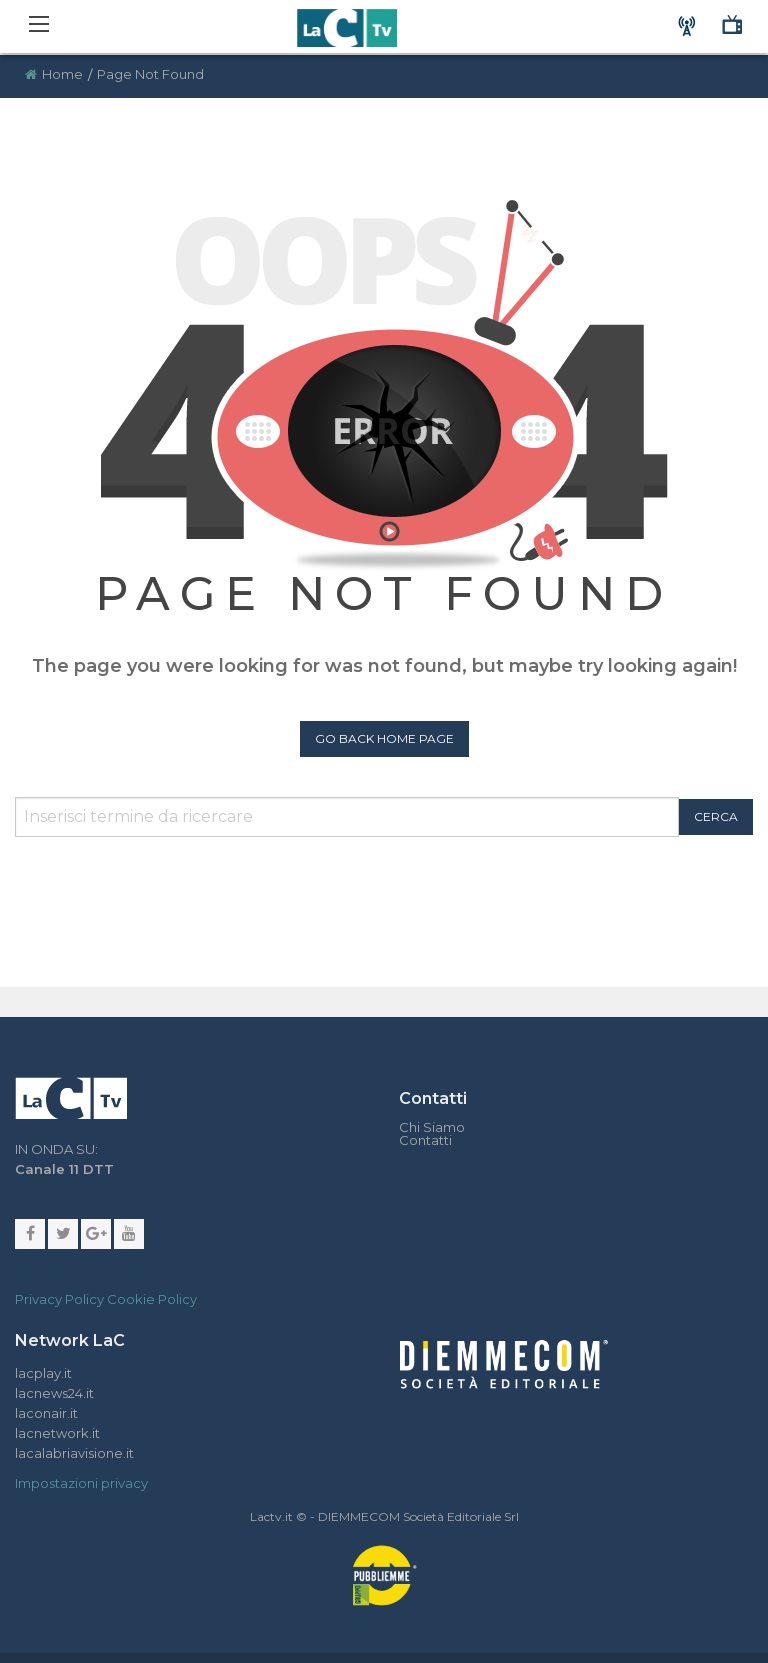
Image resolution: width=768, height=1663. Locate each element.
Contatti (425, 1140)
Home (62, 74)
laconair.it (46, 1413)
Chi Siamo (432, 1127)
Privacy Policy (59, 1299)
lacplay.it (43, 1373)
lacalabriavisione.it (74, 1453)
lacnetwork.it (57, 1433)
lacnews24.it (54, 1393)
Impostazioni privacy (81, 1483)
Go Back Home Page (384, 738)
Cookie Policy (152, 1299)
